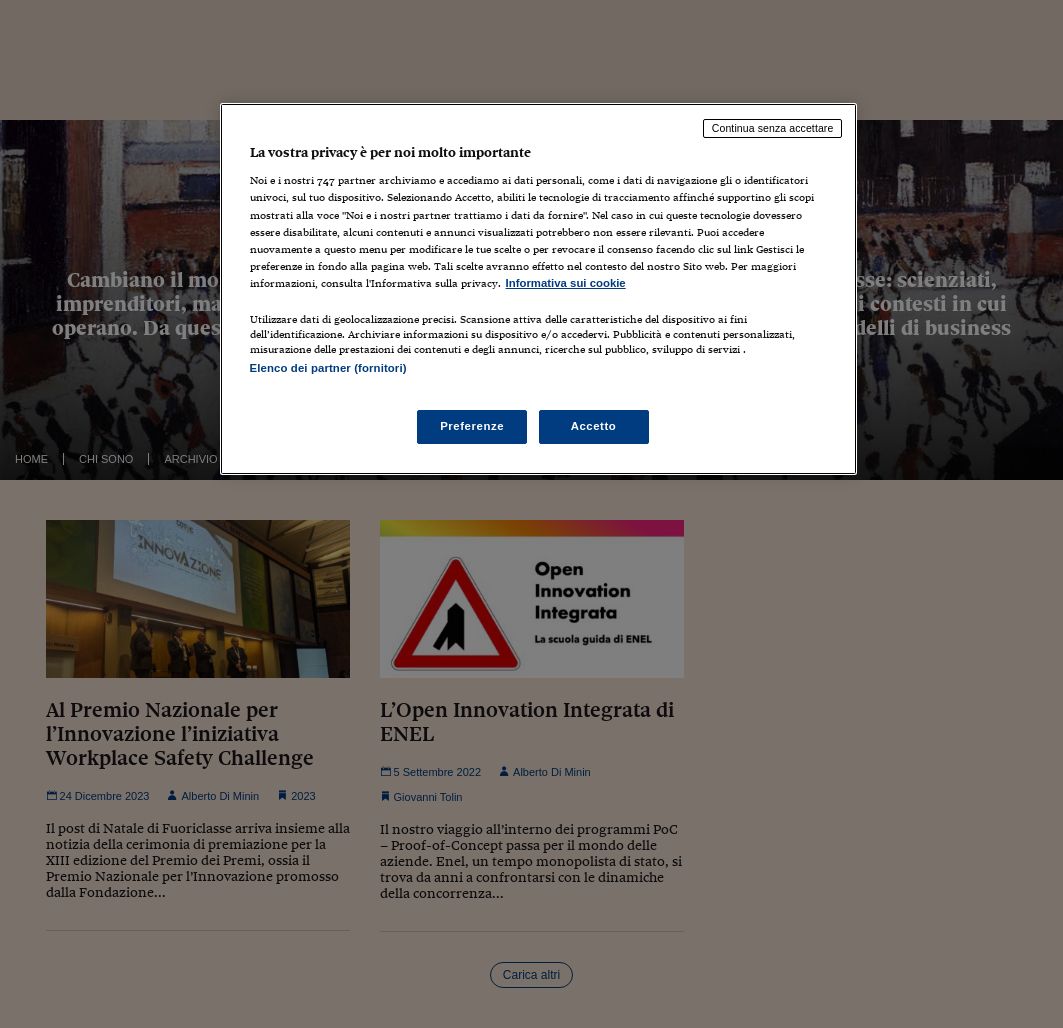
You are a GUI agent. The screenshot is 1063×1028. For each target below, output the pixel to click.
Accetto (594, 426)
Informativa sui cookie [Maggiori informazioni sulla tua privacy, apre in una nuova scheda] (566, 283)
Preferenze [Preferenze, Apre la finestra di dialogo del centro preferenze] (472, 426)
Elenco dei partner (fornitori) (328, 368)
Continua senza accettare (773, 128)
